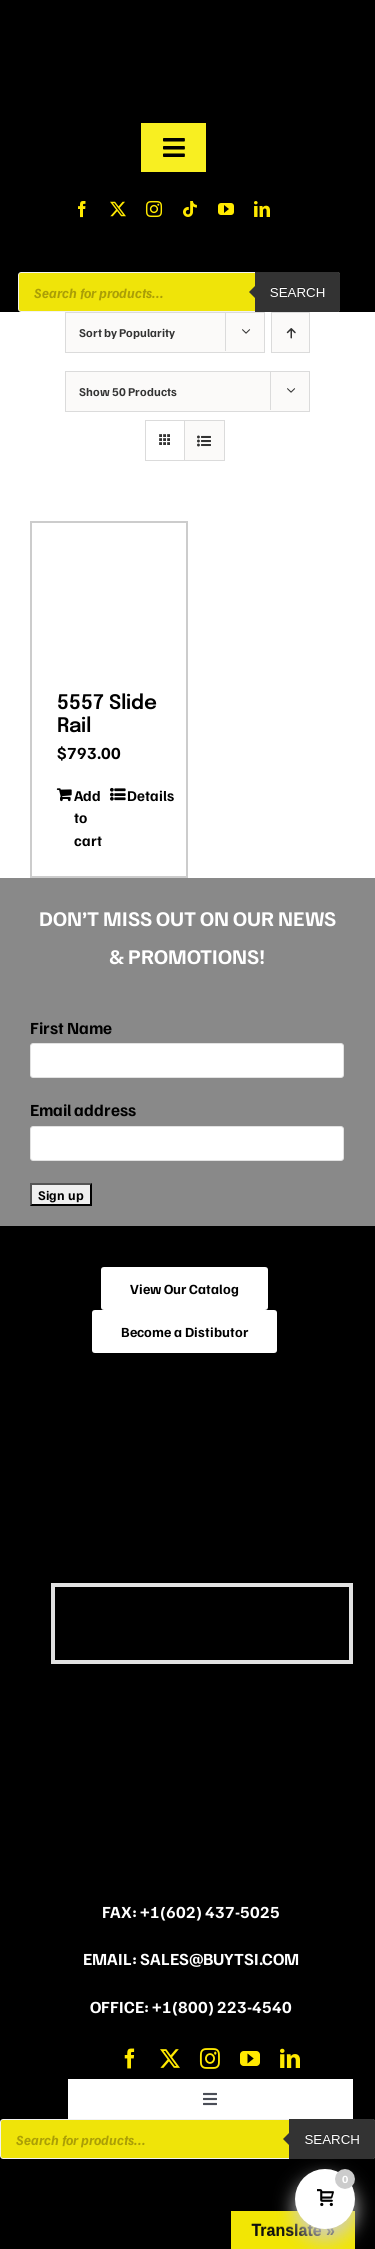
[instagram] (154, 209)
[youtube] (226, 209)
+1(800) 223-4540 (222, 2006)
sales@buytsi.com (219, 1958)
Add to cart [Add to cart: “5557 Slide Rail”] (88, 817)
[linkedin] (262, 209)
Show (128, 391)
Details (144, 795)
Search (298, 292)
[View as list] (204, 440)
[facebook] (82, 209)
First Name (71, 1027)
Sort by (127, 332)
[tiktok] (190, 209)
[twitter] (118, 209)
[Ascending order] (290, 332)
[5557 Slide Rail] (109, 600)
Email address (83, 1109)
